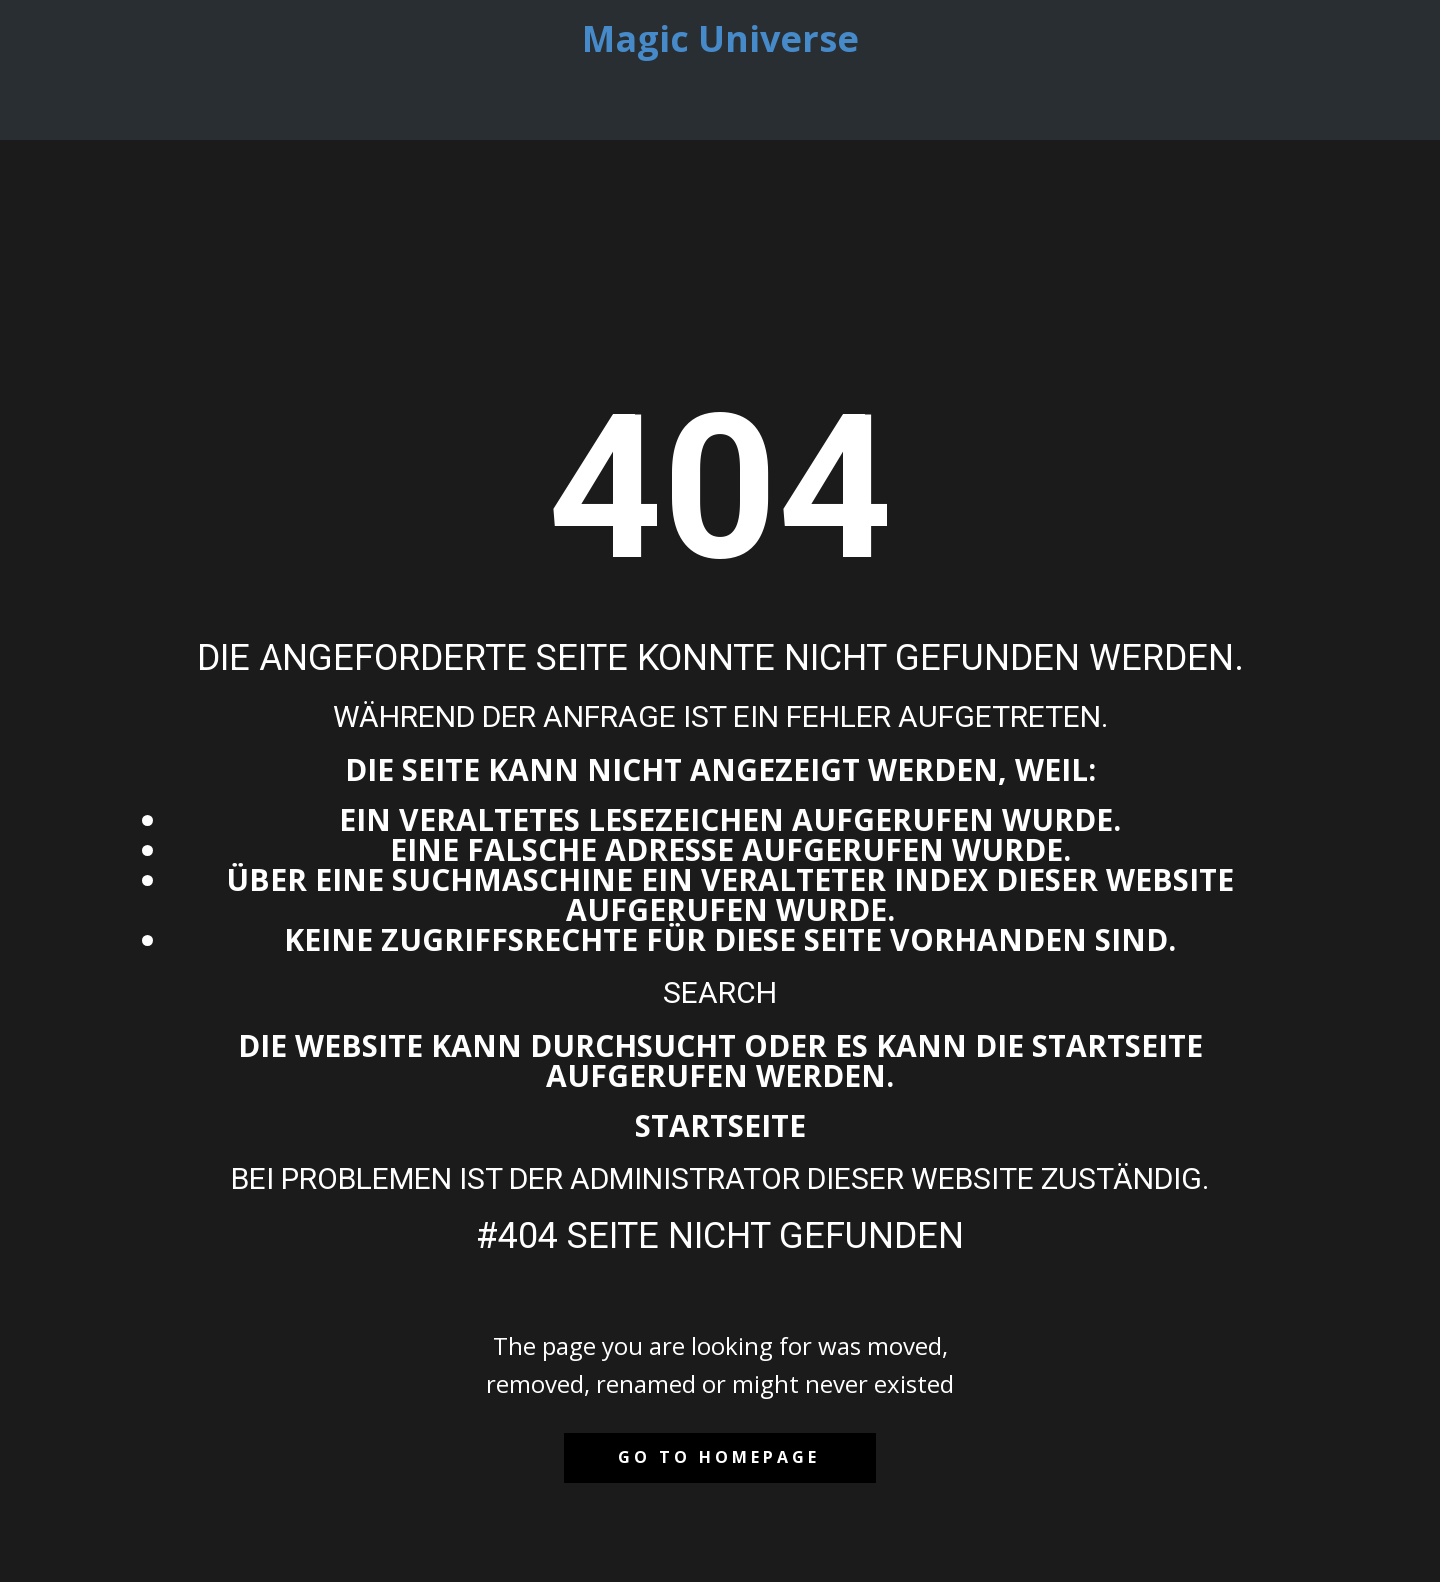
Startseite (720, 1125)
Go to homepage (719, 1457)
